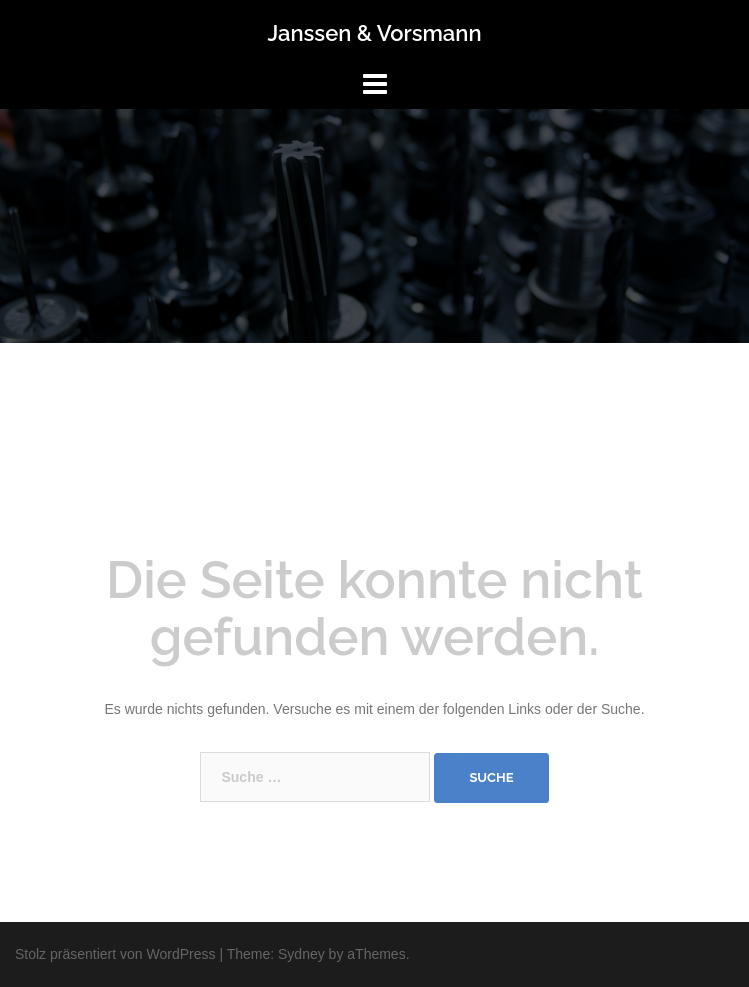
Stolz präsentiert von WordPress (115, 954)
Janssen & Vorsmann (374, 33)
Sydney (301, 954)
